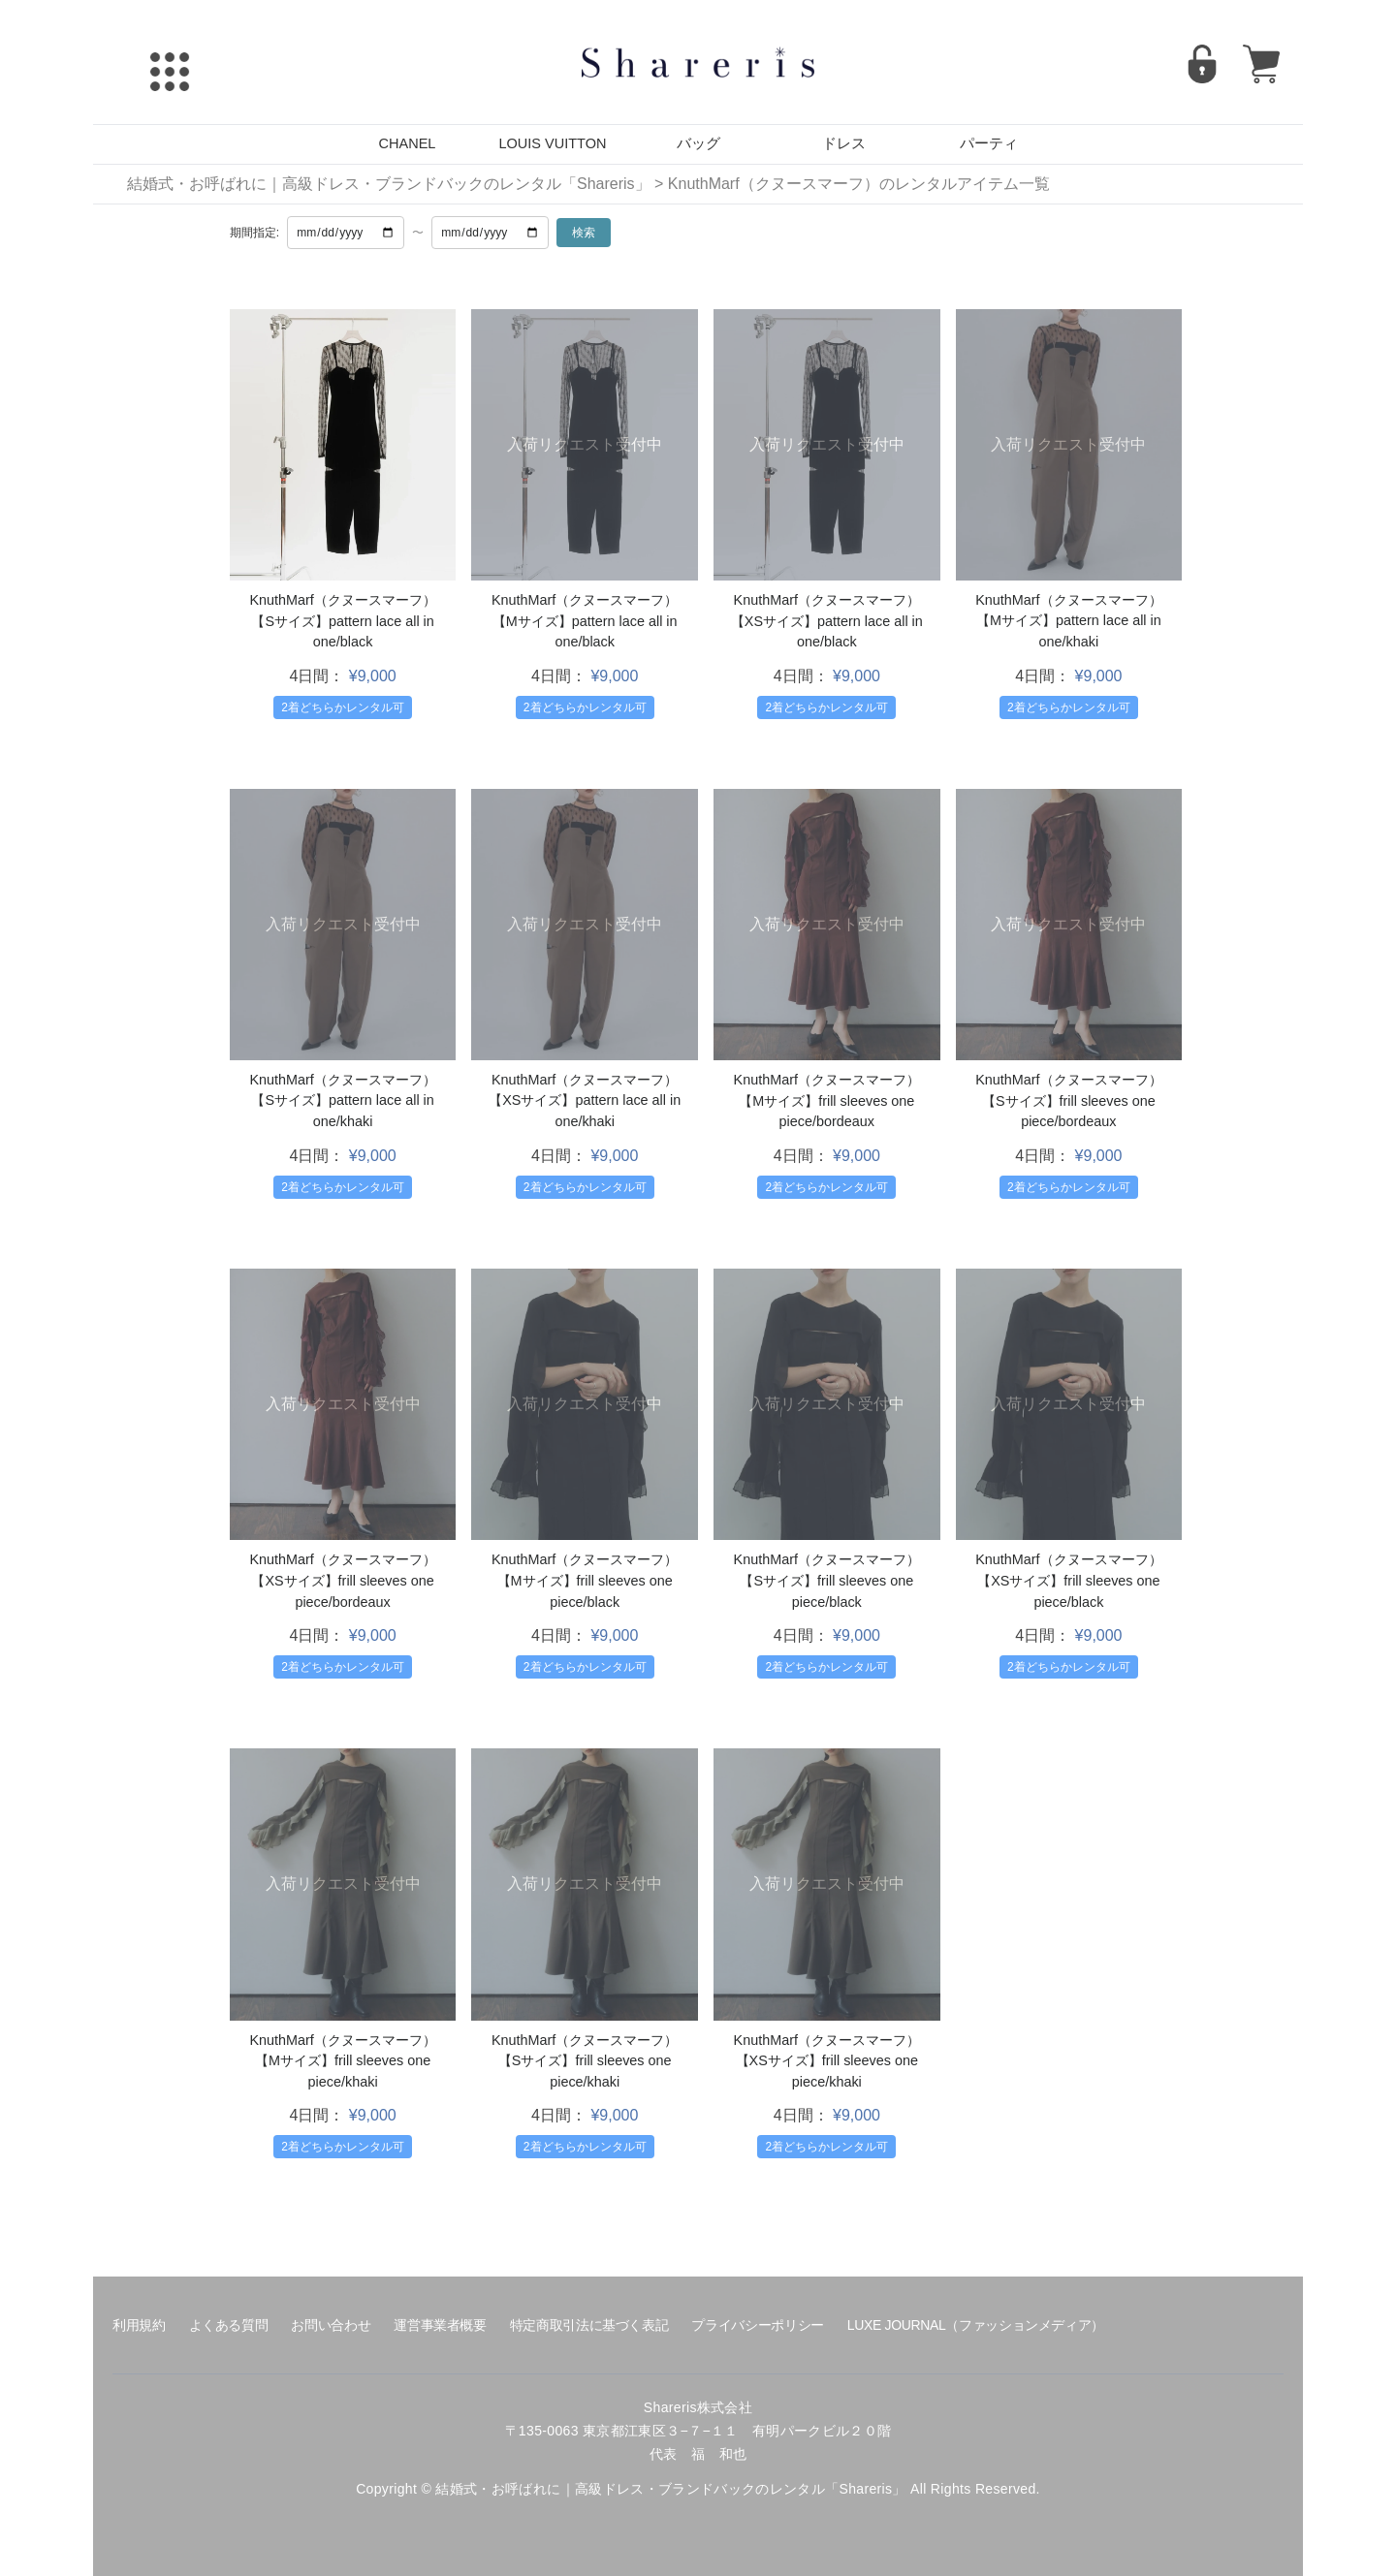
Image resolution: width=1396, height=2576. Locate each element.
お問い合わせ (330, 2325)
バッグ (698, 143)
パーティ (989, 143)
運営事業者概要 (440, 2325)
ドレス (844, 143)
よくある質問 (229, 2325)
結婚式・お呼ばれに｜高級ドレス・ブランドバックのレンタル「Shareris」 (388, 183)
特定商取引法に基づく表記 (589, 2325)
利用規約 (139, 2325)
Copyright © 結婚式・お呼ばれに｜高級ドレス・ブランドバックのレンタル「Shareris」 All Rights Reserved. (698, 2489)
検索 (583, 232)
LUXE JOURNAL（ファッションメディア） (975, 2325)
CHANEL (407, 143)
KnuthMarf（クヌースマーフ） (342, 600)
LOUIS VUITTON (553, 143)
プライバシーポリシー (757, 2325)
